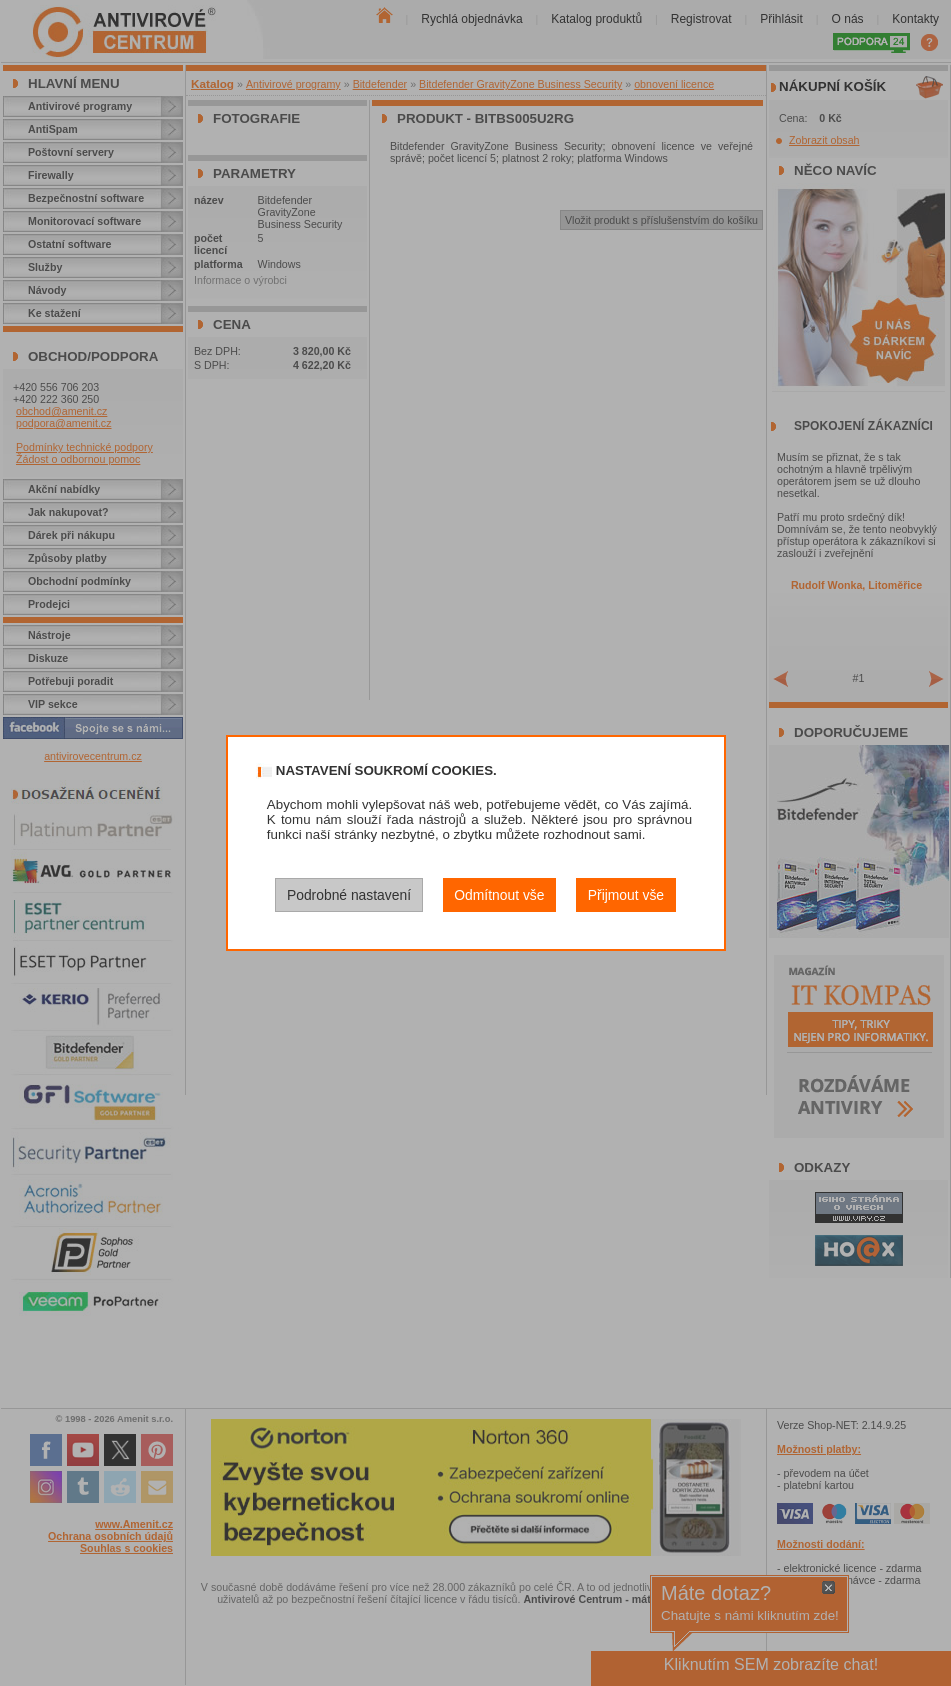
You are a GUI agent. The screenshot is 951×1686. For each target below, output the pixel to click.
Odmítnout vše (499, 895)
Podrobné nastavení (349, 895)
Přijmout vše (626, 895)
